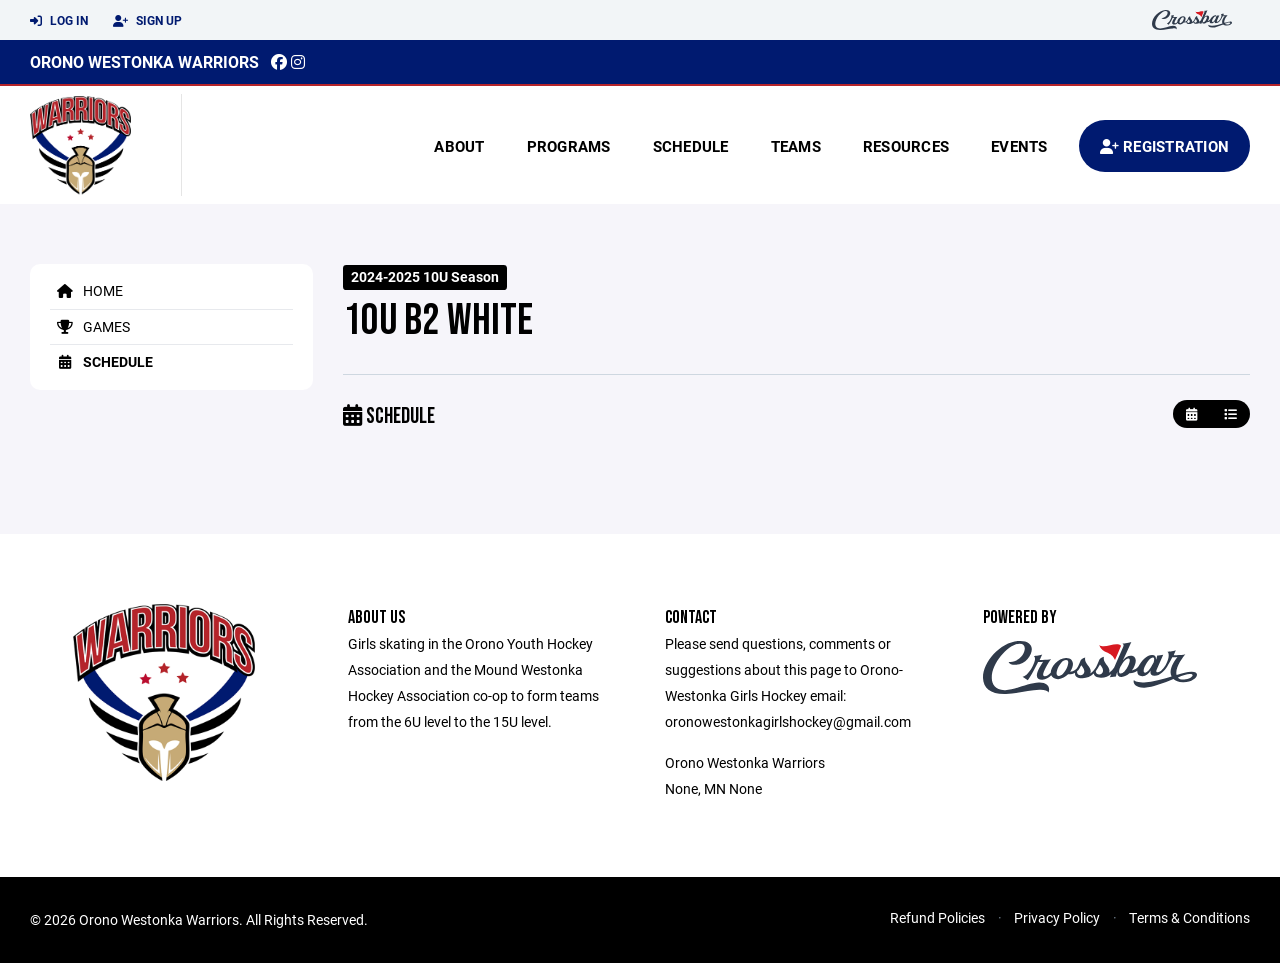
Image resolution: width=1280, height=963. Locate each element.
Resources (906, 146)
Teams (796, 146)
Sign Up (147, 21)
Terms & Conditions (1189, 917)
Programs (569, 146)
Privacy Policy (1057, 917)
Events (1019, 146)
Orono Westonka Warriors (144, 61)
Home (86, 290)
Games (90, 326)
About (459, 146)
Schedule (691, 146)
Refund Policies (937, 917)
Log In (59, 21)
